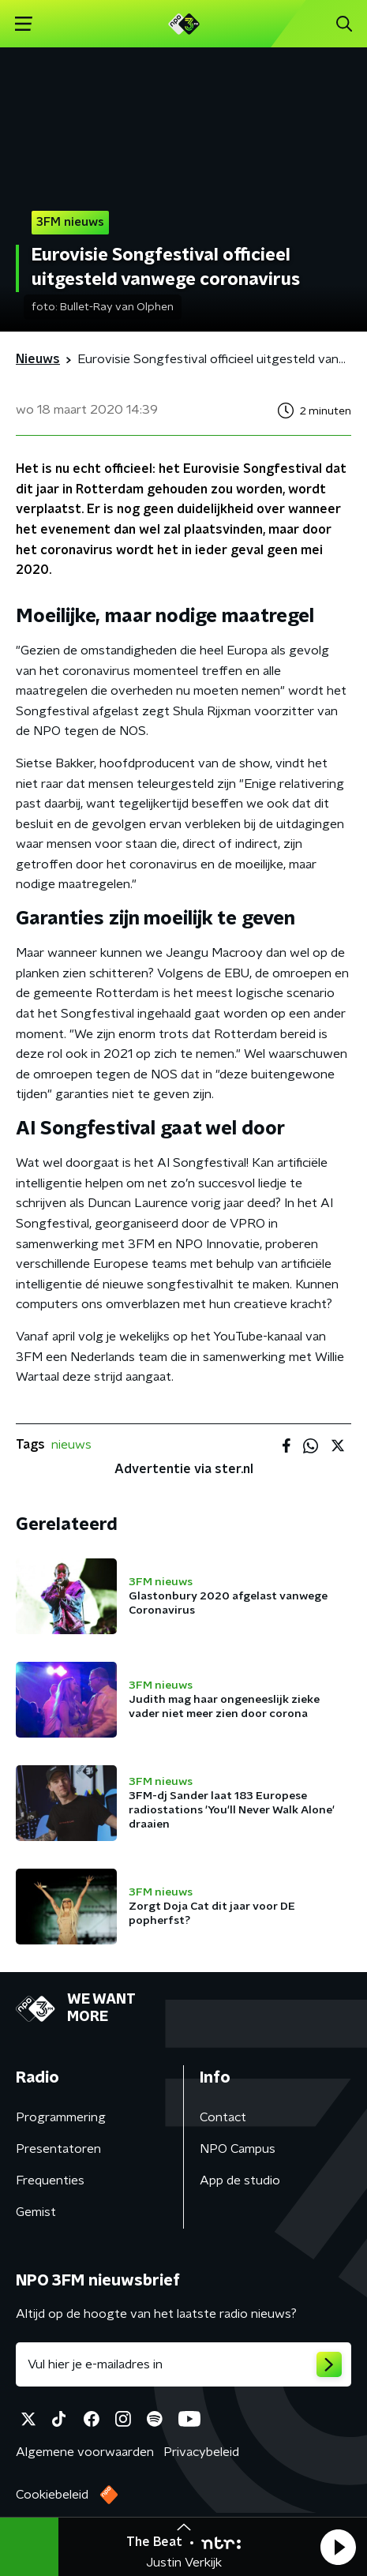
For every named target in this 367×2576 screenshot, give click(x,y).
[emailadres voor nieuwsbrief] (183, 2364)
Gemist (36, 2212)
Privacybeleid (201, 2452)
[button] (338, 2547)
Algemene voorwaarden (85, 2452)
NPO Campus (237, 2149)
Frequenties (50, 2180)
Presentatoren (58, 2149)
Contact (223, 2117)
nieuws (71, 1444)
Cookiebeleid (52, 2494)
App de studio (240, 2180)
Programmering (61, 2117)
